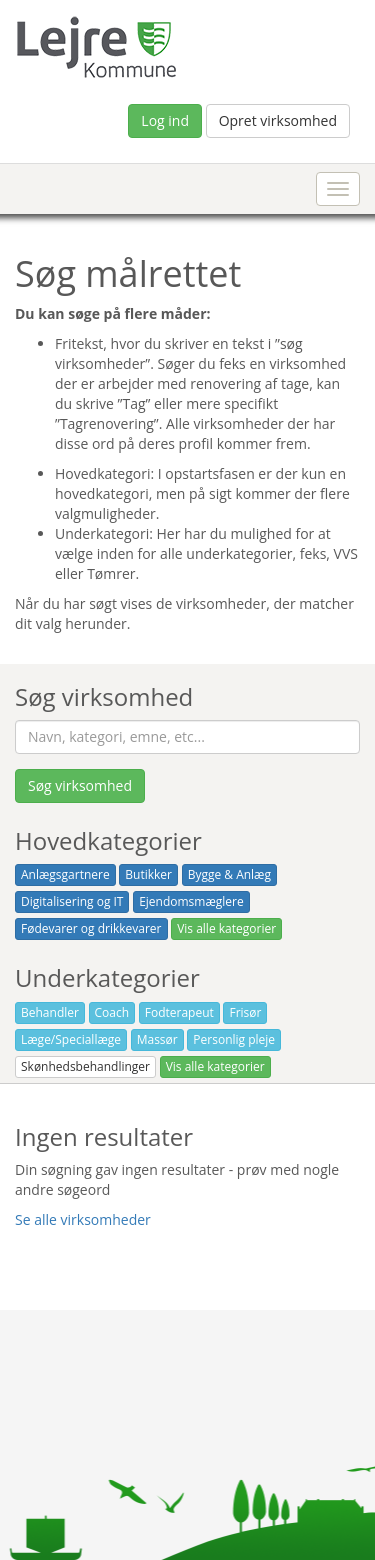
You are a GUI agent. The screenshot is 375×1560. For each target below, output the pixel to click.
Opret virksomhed (278, 120)
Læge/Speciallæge (71, 1039)
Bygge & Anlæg (229, 874)
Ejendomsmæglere (191, 901)
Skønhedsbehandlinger (85, 1066)
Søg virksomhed (80, 785)
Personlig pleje (234, 1039)
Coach (112, 1012)
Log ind (165, 120)
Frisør (245, 1012)
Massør (157, 1039)
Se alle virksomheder (83, 1219)
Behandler (50, 1012)
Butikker (148, 874)
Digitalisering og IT (72, 901)
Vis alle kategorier (226, 928)
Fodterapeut (179, 1012)
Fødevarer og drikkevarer (91, 928)
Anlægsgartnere (65, 874)
